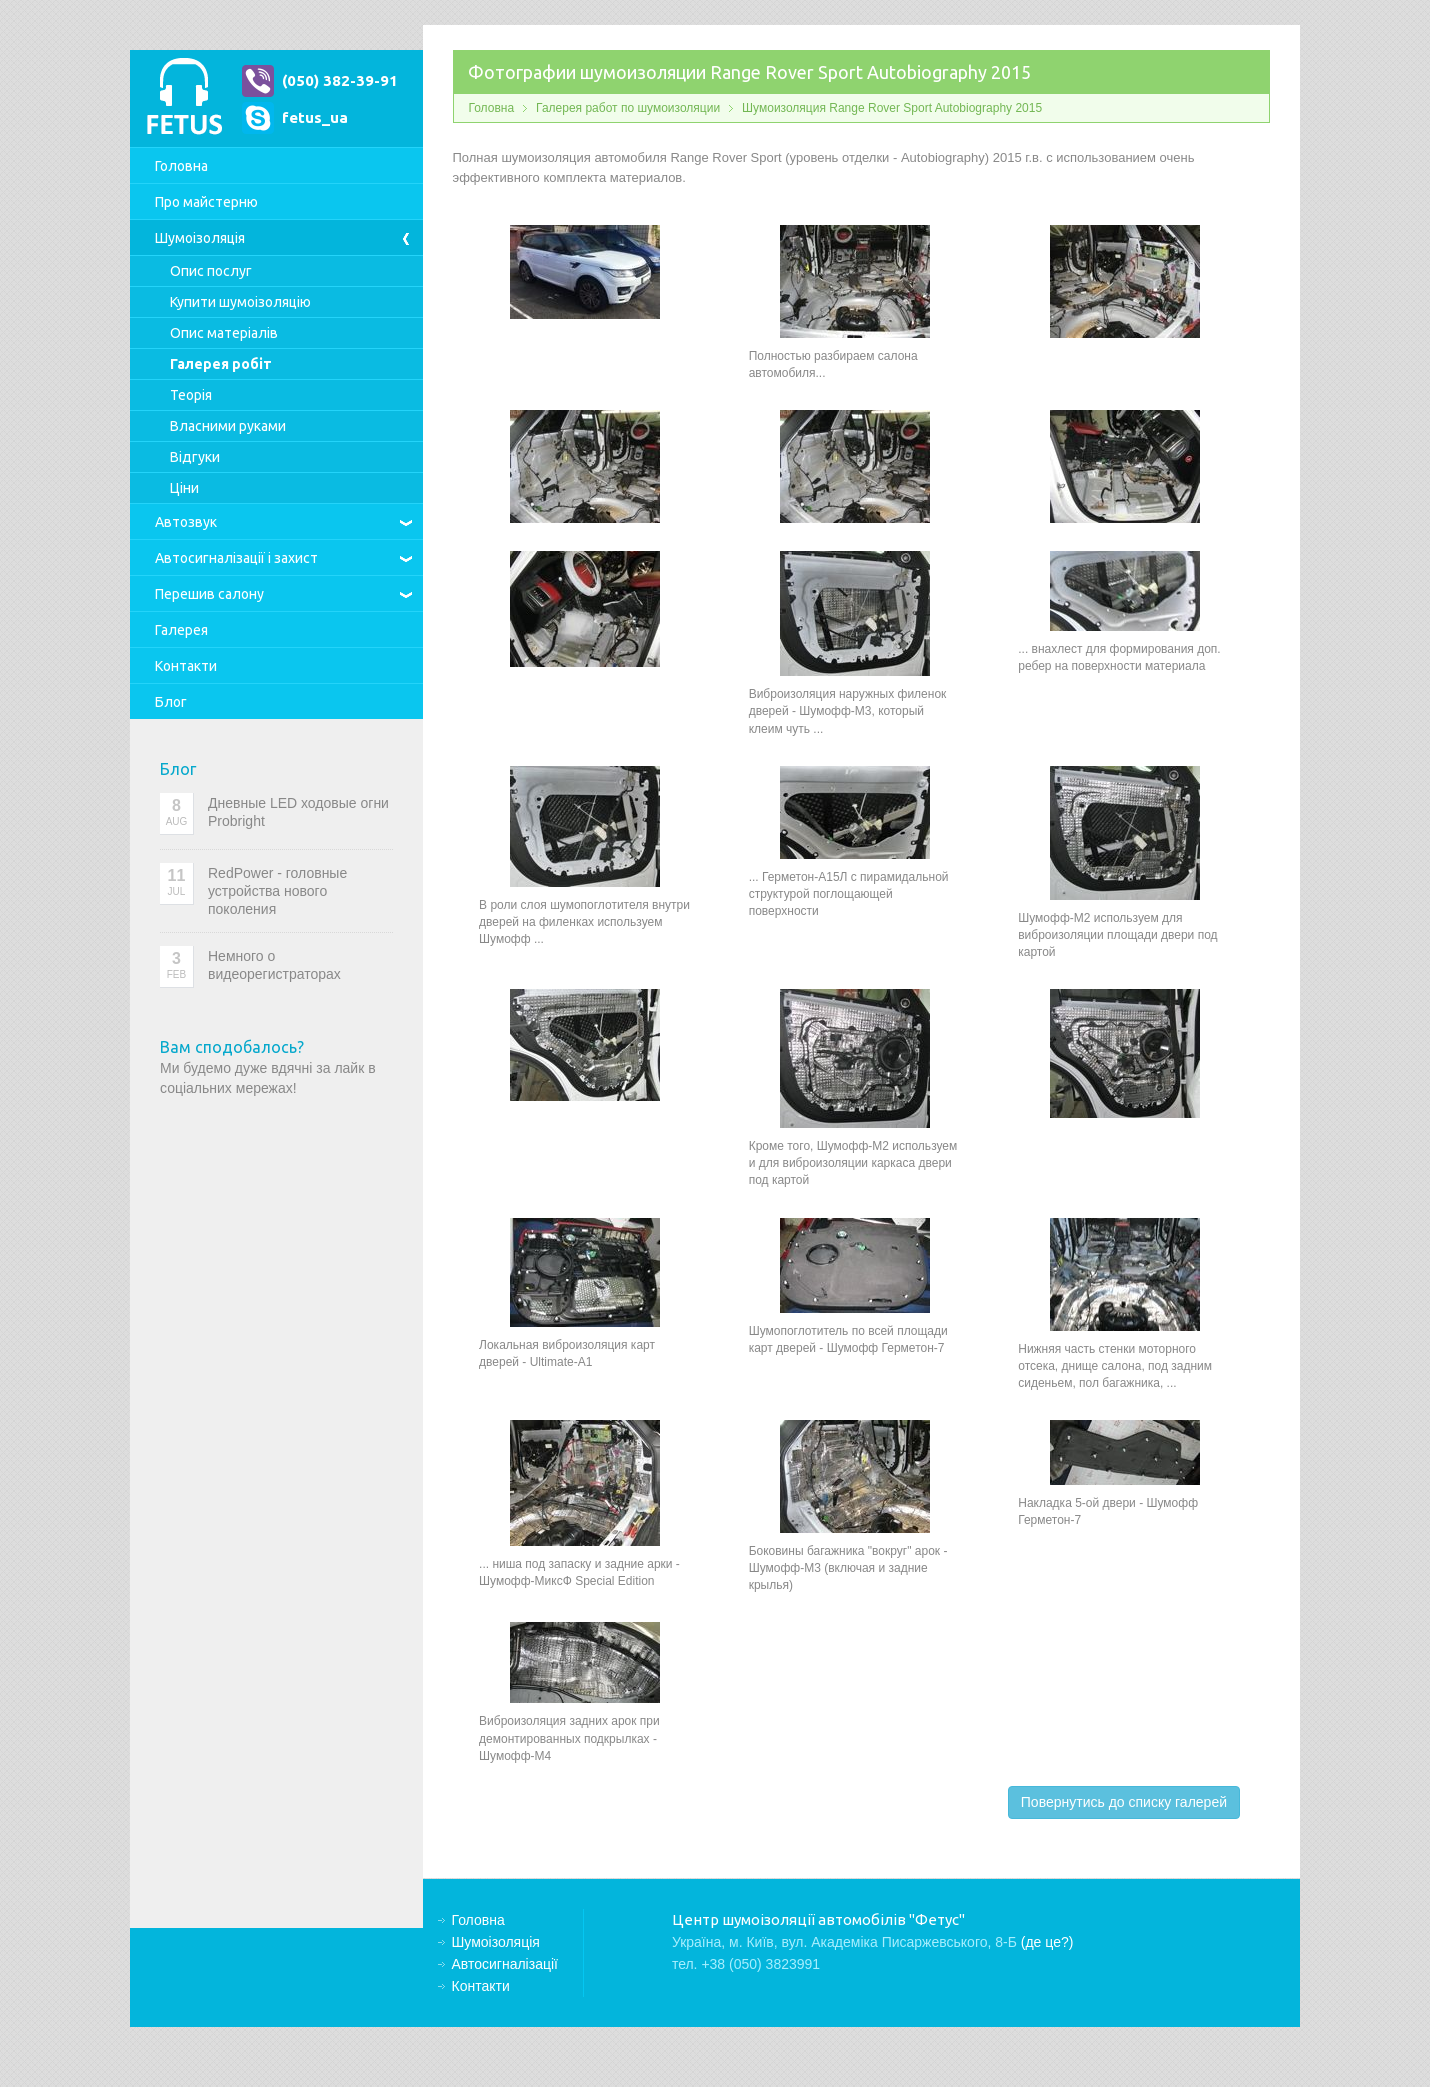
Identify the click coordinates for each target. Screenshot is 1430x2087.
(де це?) (1047, 1942)
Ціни (184, 488)
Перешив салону (209, 594)
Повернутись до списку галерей (1124, 1802)
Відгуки (195, 457)
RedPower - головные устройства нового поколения (277, 891)
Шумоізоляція (200, 238)
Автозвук (186, 522)
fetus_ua (315, 117)
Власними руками (228, 426)
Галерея (181, 630)
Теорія (191, 395)
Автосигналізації (236, 558)
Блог (171, 702)
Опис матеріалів (224, 333)
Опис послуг (211, 271)
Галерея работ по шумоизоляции (628, 108)
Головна (181, 166)
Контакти (186, 666)
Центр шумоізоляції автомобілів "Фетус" (184, 98)
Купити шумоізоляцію (240, 302)
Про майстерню (206, 202)
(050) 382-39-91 (340, 80)
